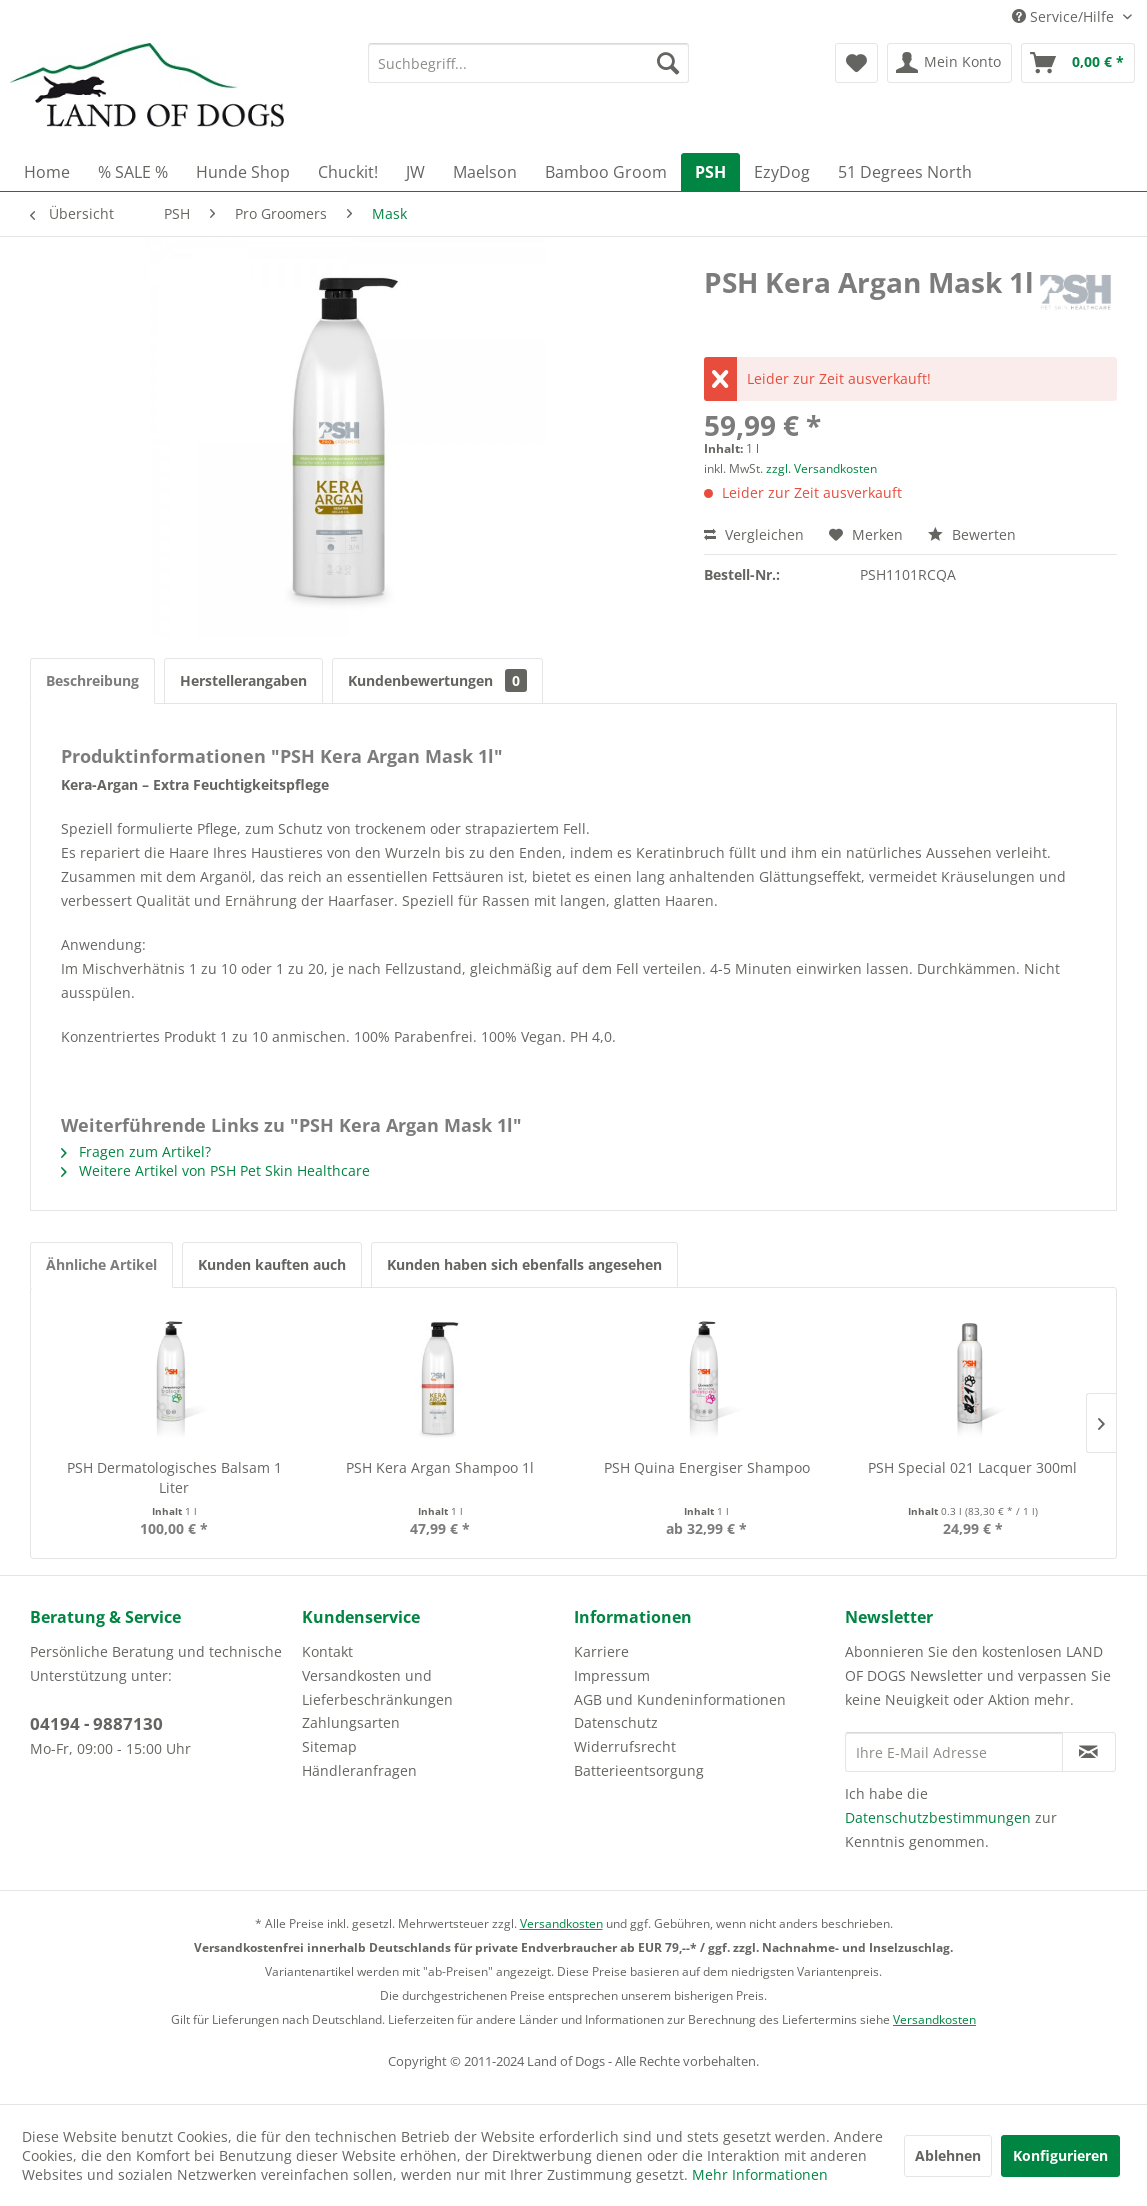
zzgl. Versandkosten (821, 468)
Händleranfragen (359, 1770)
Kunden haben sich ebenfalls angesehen (524, 1264)
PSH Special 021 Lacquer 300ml (972, 1467)
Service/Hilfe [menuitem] (1065, 16)
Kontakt (327, 1651)
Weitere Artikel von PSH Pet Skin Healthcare (215, 1170)
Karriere (601, 1651)
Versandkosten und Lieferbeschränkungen (377, 1687)
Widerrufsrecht (625, 1746)
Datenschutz (616, 1722)
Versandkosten (561, 1923)
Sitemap (329, 1746)
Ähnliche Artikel (101, 1264)
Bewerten (972, 534)
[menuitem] (528, 63)
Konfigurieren (1060, 2155)
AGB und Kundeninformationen (680, 1699)
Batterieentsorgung (639, 1770)
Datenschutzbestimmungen (938, 1817)
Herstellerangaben (243, 680)
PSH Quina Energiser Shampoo (707, 1467)
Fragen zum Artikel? (136, 1151)
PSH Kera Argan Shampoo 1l (440, 1467)
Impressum (612, 1675)
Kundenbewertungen (437, 680)
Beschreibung (92, 680)
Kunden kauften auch (272, 1264)
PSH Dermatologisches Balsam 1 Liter (174, 1477)
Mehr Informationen (760, 2174)
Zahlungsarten (351, 1722)
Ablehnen (948, 2155)
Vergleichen (754, 534)
